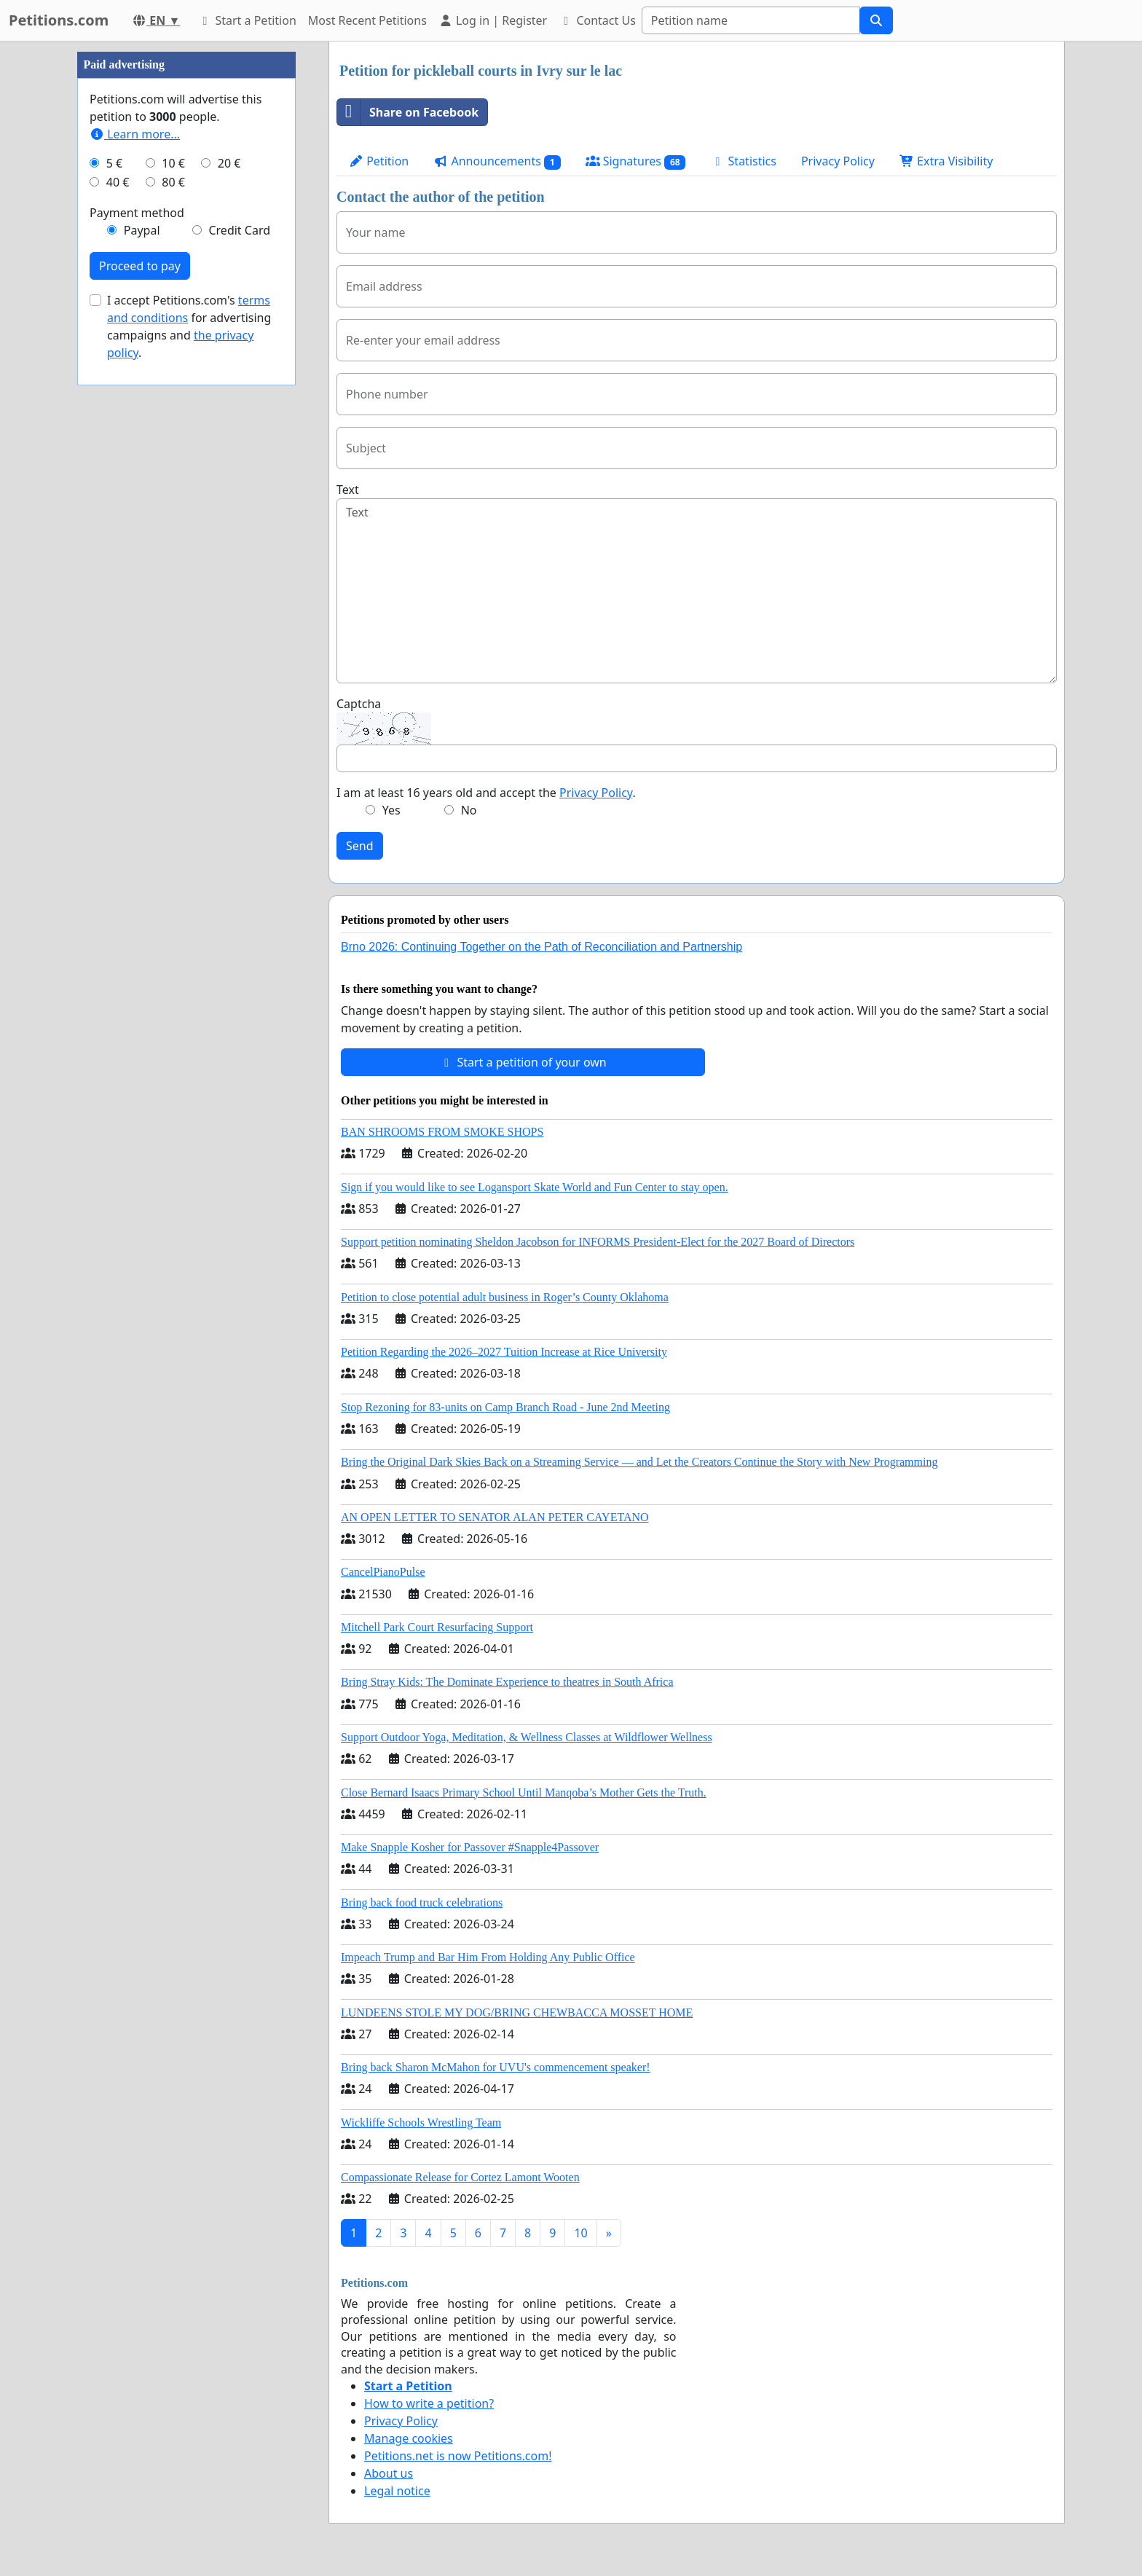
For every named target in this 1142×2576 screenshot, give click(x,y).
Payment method (137, 213)
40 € (118, 182)
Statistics (743, 161)
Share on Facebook (408, 112)
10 (580, 2233)
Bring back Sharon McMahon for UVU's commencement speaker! (495, 2067)
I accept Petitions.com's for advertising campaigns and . (189, 326)
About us (388, 2473)
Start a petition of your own (522, 1062)
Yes (391, 810)
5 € (114, 163)
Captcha (358, 704)
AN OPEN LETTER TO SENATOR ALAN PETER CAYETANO (495, 1517)
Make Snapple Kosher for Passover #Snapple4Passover (470, 1847)
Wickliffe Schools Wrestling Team (421, 2122)
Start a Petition (246, 20)
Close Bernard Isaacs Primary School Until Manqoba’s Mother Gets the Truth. (523, 1792)
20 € (229, 163)
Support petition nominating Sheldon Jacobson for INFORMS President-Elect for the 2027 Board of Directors (597, 1242)
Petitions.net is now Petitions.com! (457, 2456)
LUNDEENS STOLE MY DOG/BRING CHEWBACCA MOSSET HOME (517, 2012)
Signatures (636, 161)
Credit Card (239, 230)
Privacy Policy (838, 161)
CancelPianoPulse (383, 1572)
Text (347, 490)
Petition (379, 161)
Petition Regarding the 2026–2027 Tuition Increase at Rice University (504, 1352)
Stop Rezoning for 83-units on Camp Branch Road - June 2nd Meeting (505, 1407)
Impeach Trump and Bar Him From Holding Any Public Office (488, 1957)
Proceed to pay (140, 266)
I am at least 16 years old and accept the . (486, 793)
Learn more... (135, 134)
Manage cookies (408, 2438)
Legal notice (397, 2491)
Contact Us (597, 20)
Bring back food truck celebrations (422, 1902)
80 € (173, 182)
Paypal (142, 230)
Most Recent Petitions (367, 20)
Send (360, 846)
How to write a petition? (429, 2403)
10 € (173, 163)
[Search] (751, 20)
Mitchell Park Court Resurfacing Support (437, 1627)
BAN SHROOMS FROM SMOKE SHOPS (442, 1132)
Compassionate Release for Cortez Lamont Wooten (460, 2177)
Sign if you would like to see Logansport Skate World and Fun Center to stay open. (534, 1187)
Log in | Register (492, 20)
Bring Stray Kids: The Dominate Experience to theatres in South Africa (507, 1682)
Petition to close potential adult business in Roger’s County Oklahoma (505, 1297)
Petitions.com (59, 20)
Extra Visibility (946, 161)
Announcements (496, 161)
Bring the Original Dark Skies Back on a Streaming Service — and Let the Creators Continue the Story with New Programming (639, 1462)
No (469, 810)
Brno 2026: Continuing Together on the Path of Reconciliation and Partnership (541, 947)
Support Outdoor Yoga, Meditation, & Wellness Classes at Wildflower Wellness (526, 1737)
